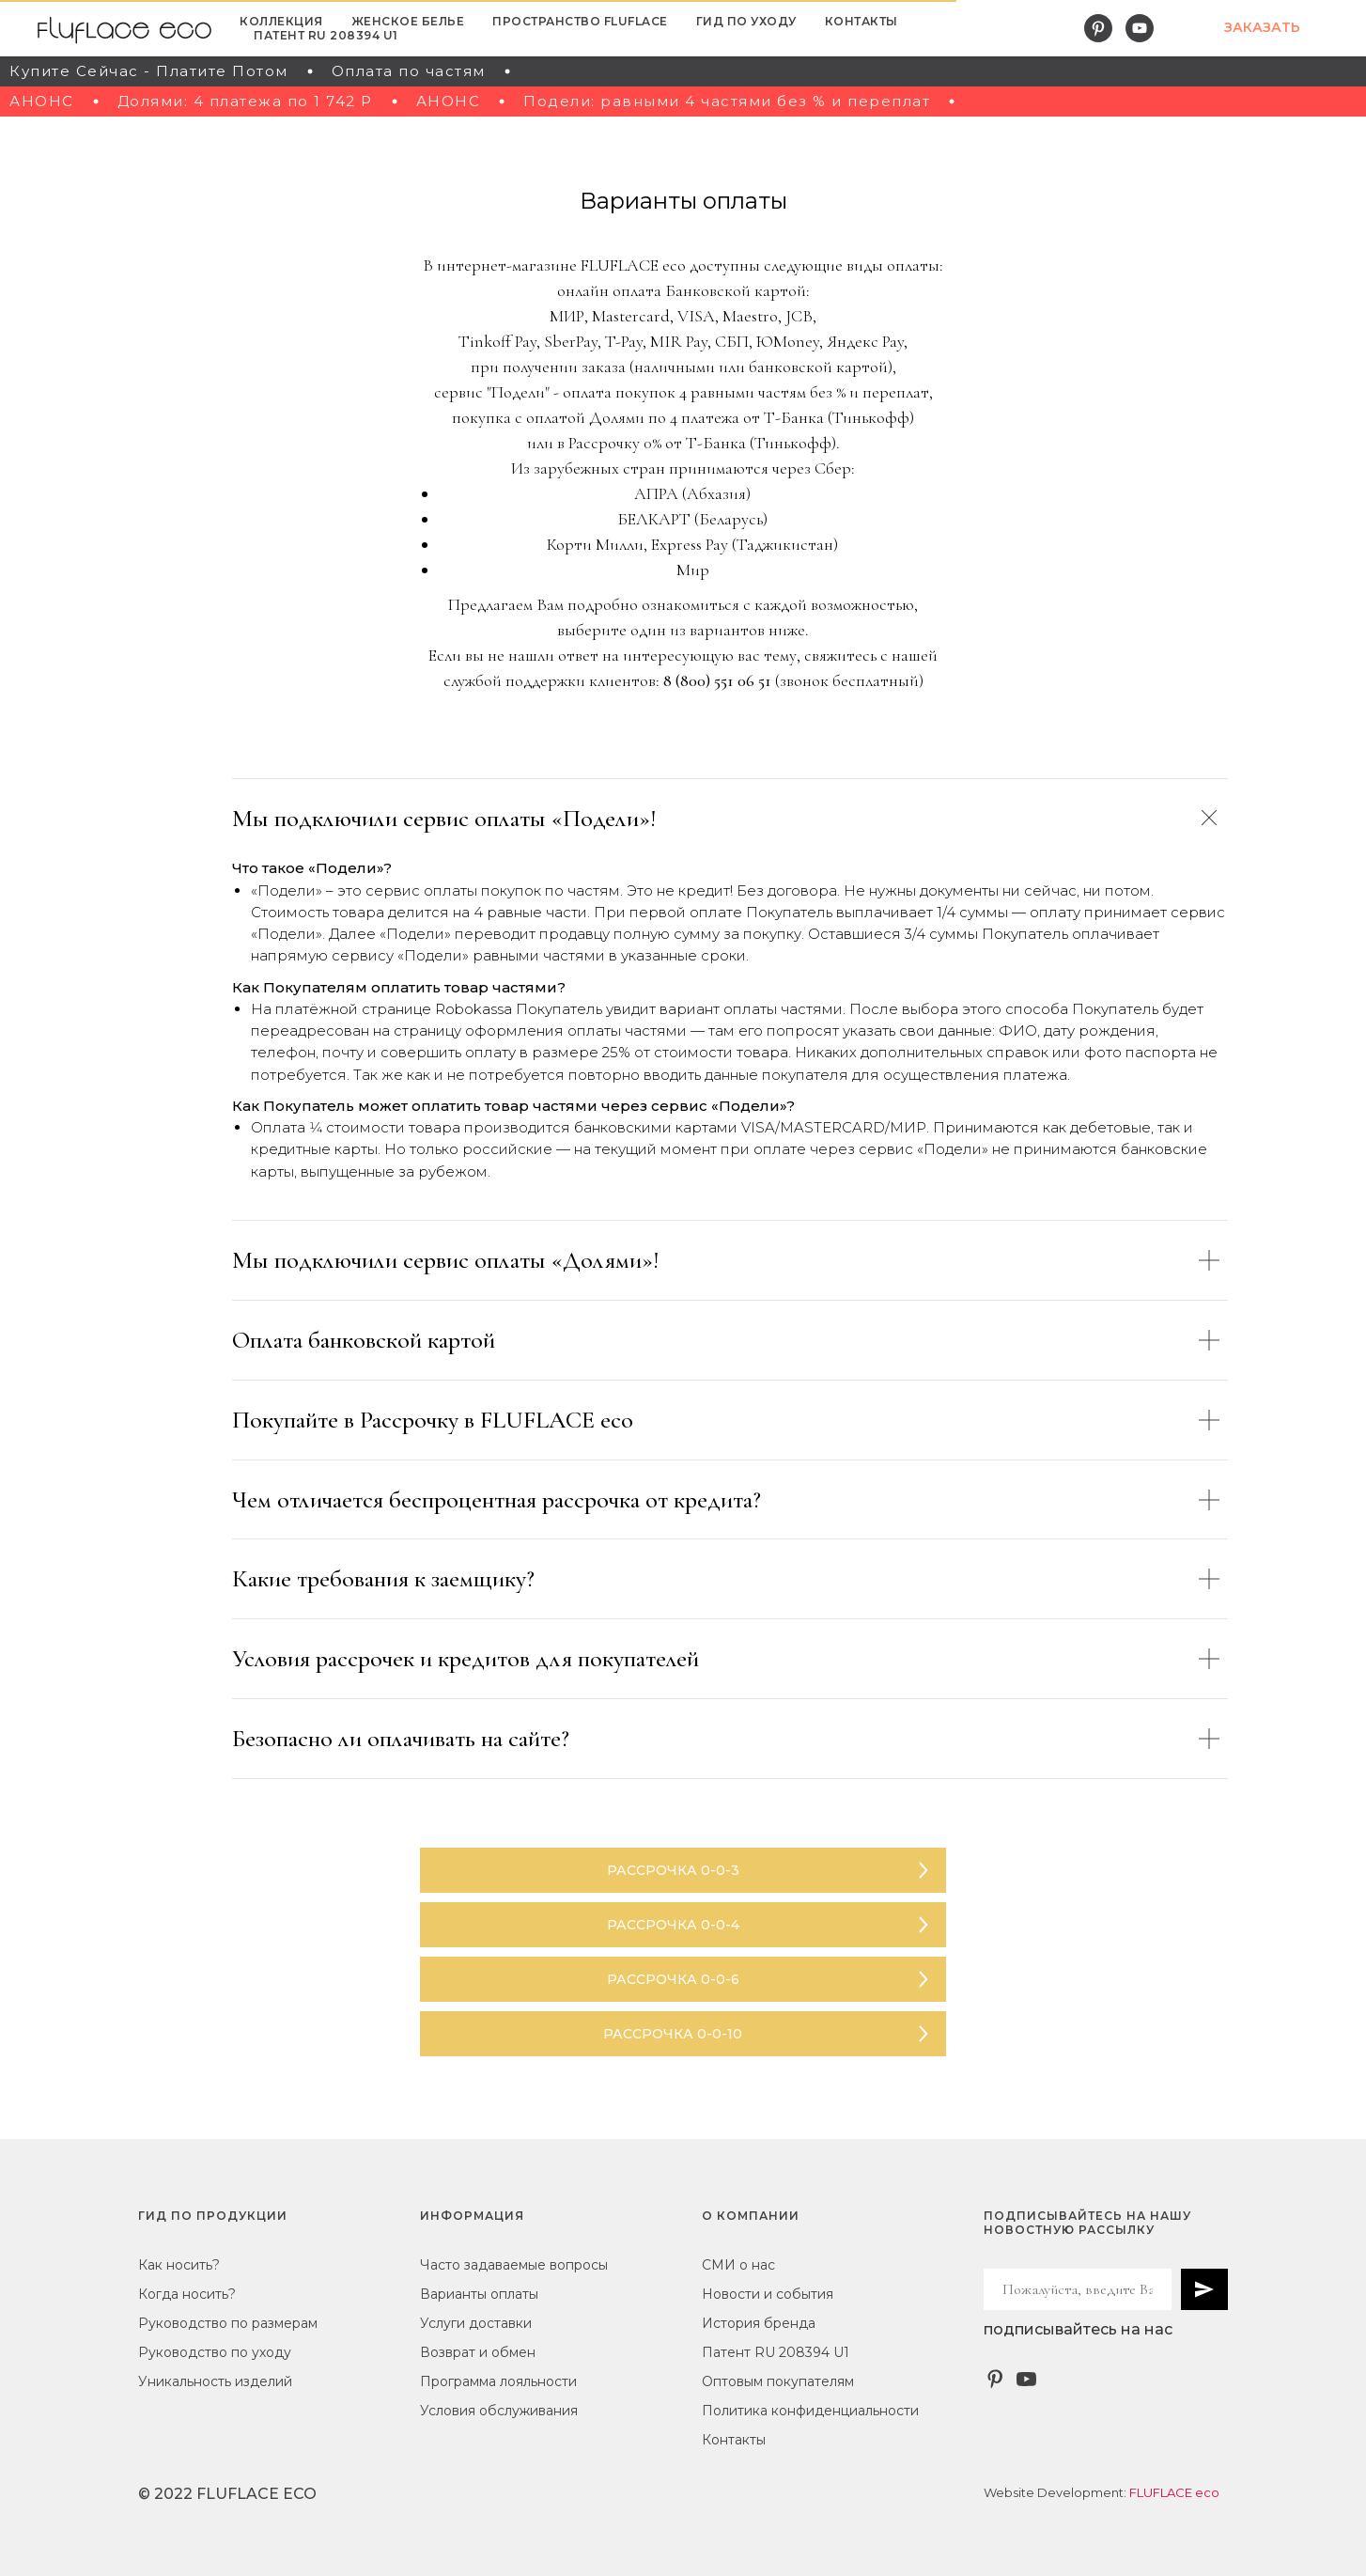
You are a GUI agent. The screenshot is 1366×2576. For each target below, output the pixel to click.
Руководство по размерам (228, 2323)
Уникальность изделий (215, 2381)
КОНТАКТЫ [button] (861, 21)
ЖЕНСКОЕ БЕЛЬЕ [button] (408, 21)
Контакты (734, 2439)
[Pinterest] (995, 2379)
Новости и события (767, 2294)
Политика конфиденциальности (810, 2410)
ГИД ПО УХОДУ (746, 21)
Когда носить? (187, 2294)
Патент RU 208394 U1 (326, 35)
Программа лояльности (498, 2381)
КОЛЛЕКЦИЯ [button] (281, 21)
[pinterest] (1098, 28)
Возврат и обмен (478, 2352)
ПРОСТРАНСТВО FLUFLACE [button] (580, 21)
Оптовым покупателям (778, 2381)
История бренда (758, 2323)
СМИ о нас (738, 2264)
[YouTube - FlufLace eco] (1026, 2379)
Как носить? (179, 2264)
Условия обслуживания (499, 2410)
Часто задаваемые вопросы (514, 2264)
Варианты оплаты (479, 2294)
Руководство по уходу (214, 2352)
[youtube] (1139, 28)
